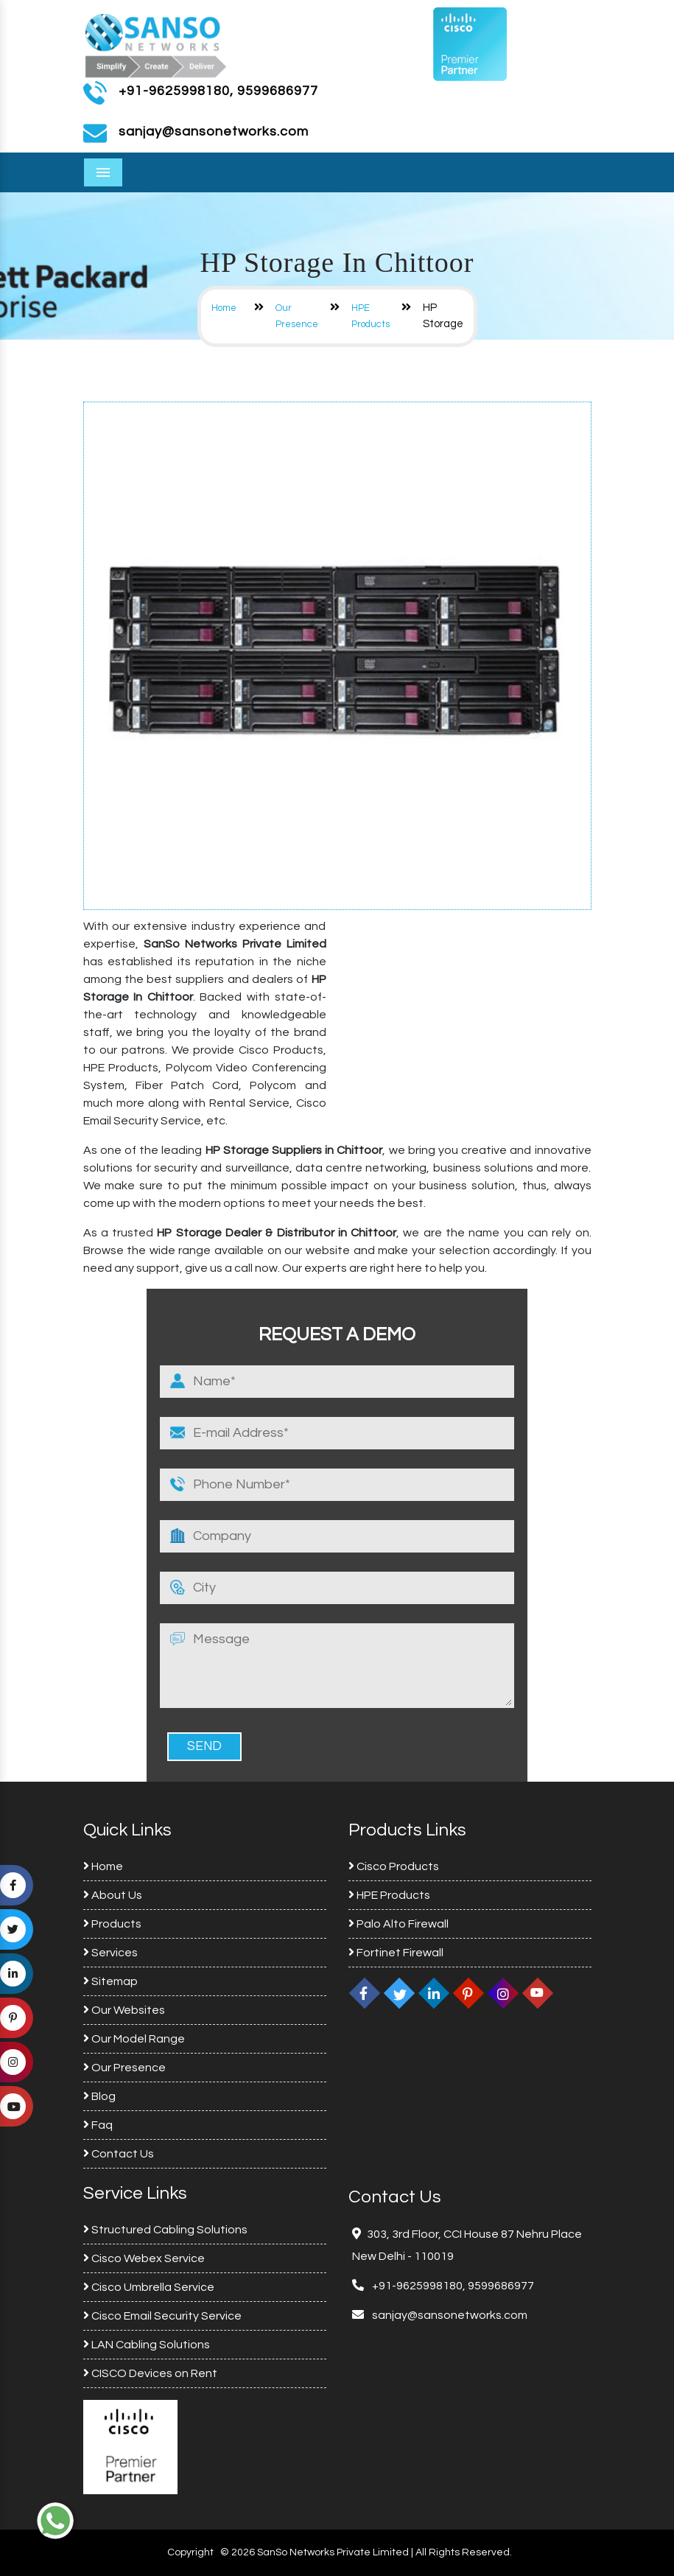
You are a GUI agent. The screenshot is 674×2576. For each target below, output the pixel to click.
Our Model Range (134, 2039)
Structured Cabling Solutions (165, 2230)
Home (223, 308)
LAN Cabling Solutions (146, 2345)
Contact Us (118, 2154)
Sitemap (110, 1981)
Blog (99, 2096)
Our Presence (124, 2067)
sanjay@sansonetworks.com (448, 2315)
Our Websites (124, 2010)
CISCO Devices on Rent (150, 2373)
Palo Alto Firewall (398, 1924)
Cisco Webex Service (144, 2258)
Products (112, 1924)
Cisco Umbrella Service (148, 2287)
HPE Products (389, 1895)
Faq (98, 2125)
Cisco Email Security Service (162, 2316)
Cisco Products (393, 1866)
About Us (112, 1895)
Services (110, 1953)
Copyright (190, 2552)
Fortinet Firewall (395, 1953)
